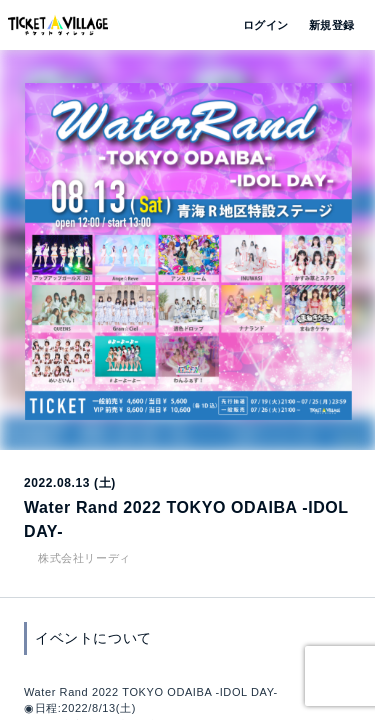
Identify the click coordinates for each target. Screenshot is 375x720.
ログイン (264, 25)
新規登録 (324, 25)
